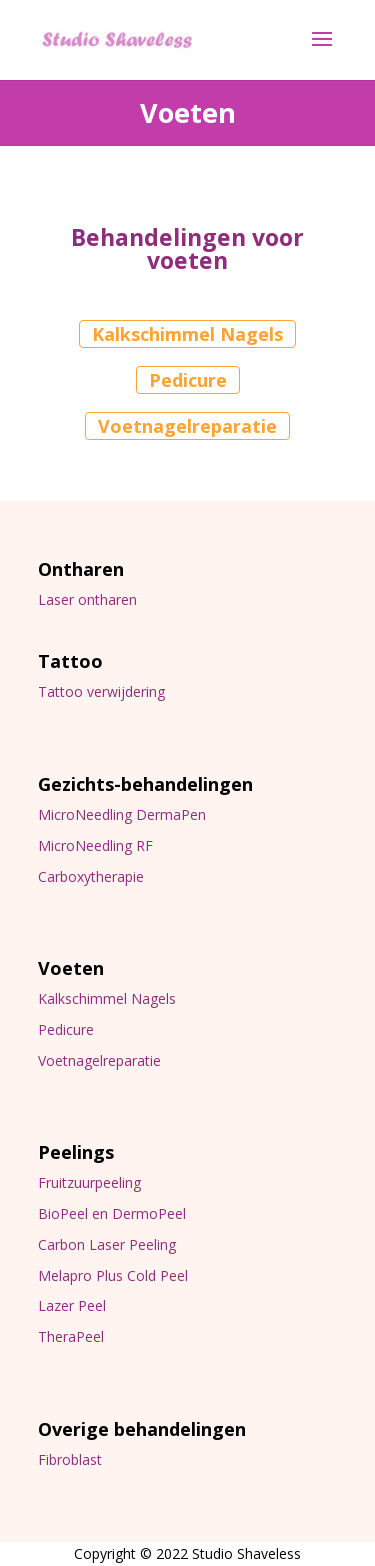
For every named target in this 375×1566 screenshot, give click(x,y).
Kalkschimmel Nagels (187, 334)
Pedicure (188, 380)
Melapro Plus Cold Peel (113, 1275)
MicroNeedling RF (95, 845)
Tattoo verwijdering (101, 691)
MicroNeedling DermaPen (122, 814)
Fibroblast (70, 1459)
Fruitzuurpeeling (89, 1182)
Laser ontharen (87, 599)
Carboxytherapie (91, 876)
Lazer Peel (72, 1305)
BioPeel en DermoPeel (112, 1213)
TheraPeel (71, 1336)
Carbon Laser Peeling (107, 1244)
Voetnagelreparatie (187, 426)
